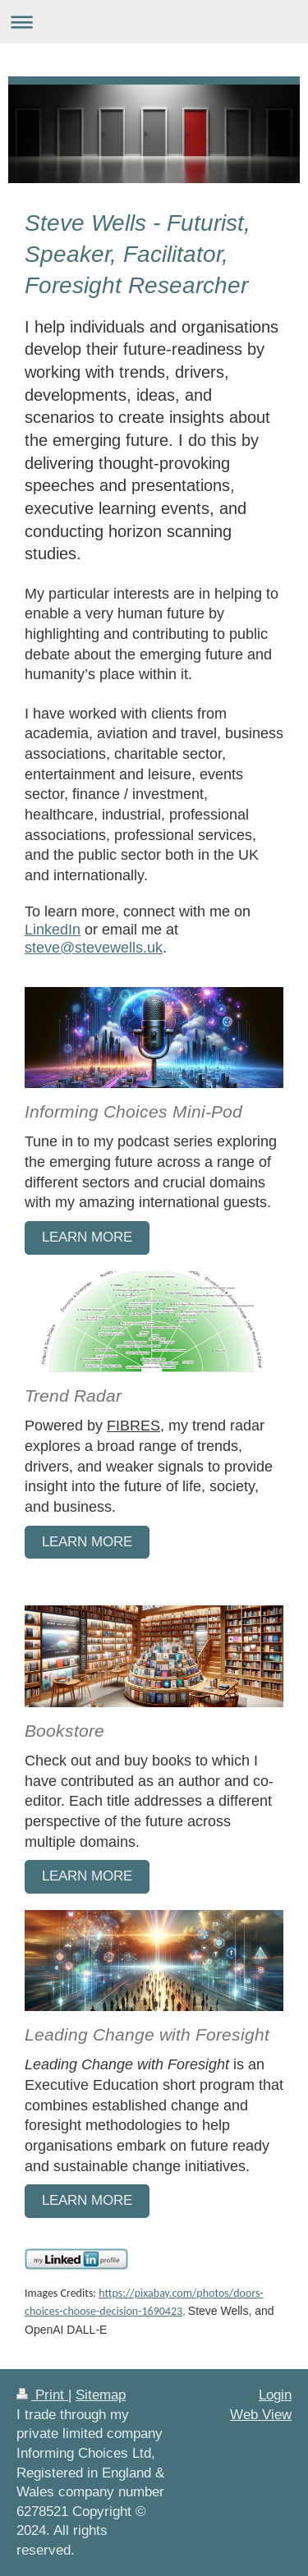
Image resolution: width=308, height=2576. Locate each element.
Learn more (87, 1542)
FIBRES (133, 1425)
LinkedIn (52, 929)
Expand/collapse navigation (154, 21)
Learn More (87, 1876)
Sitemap (101, 2395)
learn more (87, 1237)
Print (42, 2395)
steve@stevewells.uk (94, 947)
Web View (261, 2414)
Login (275, 2395)
